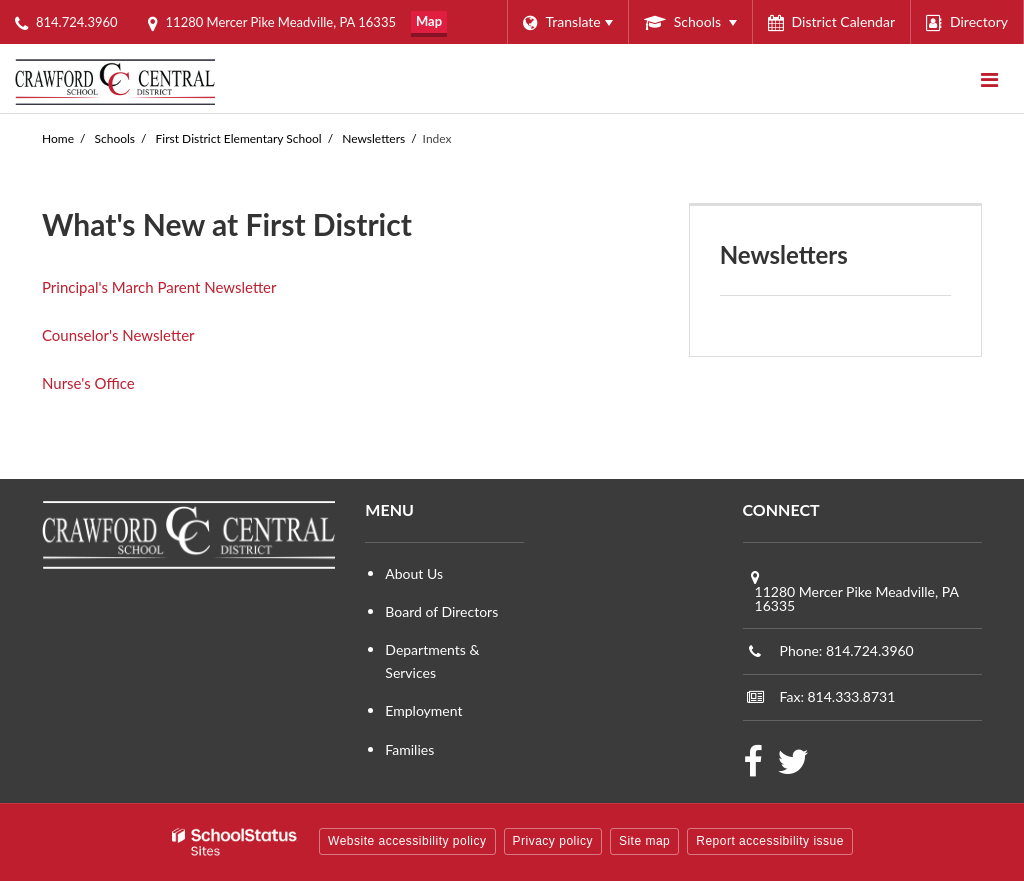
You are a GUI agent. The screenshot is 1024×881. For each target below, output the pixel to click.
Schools (115, 138)
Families (409, 749)
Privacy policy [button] (553, 841)
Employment (423, 710)
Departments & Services (432, 660)
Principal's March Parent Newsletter (159, 287)
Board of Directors (441, 611)
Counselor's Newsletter (118, 335)
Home (58, 138)
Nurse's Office (88, 383)
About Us (414, 573)
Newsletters (373, 138)
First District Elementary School (239, 138)
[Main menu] (989, 79)
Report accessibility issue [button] (770, 841)
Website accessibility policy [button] (407, 841)
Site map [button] (644, 841)
